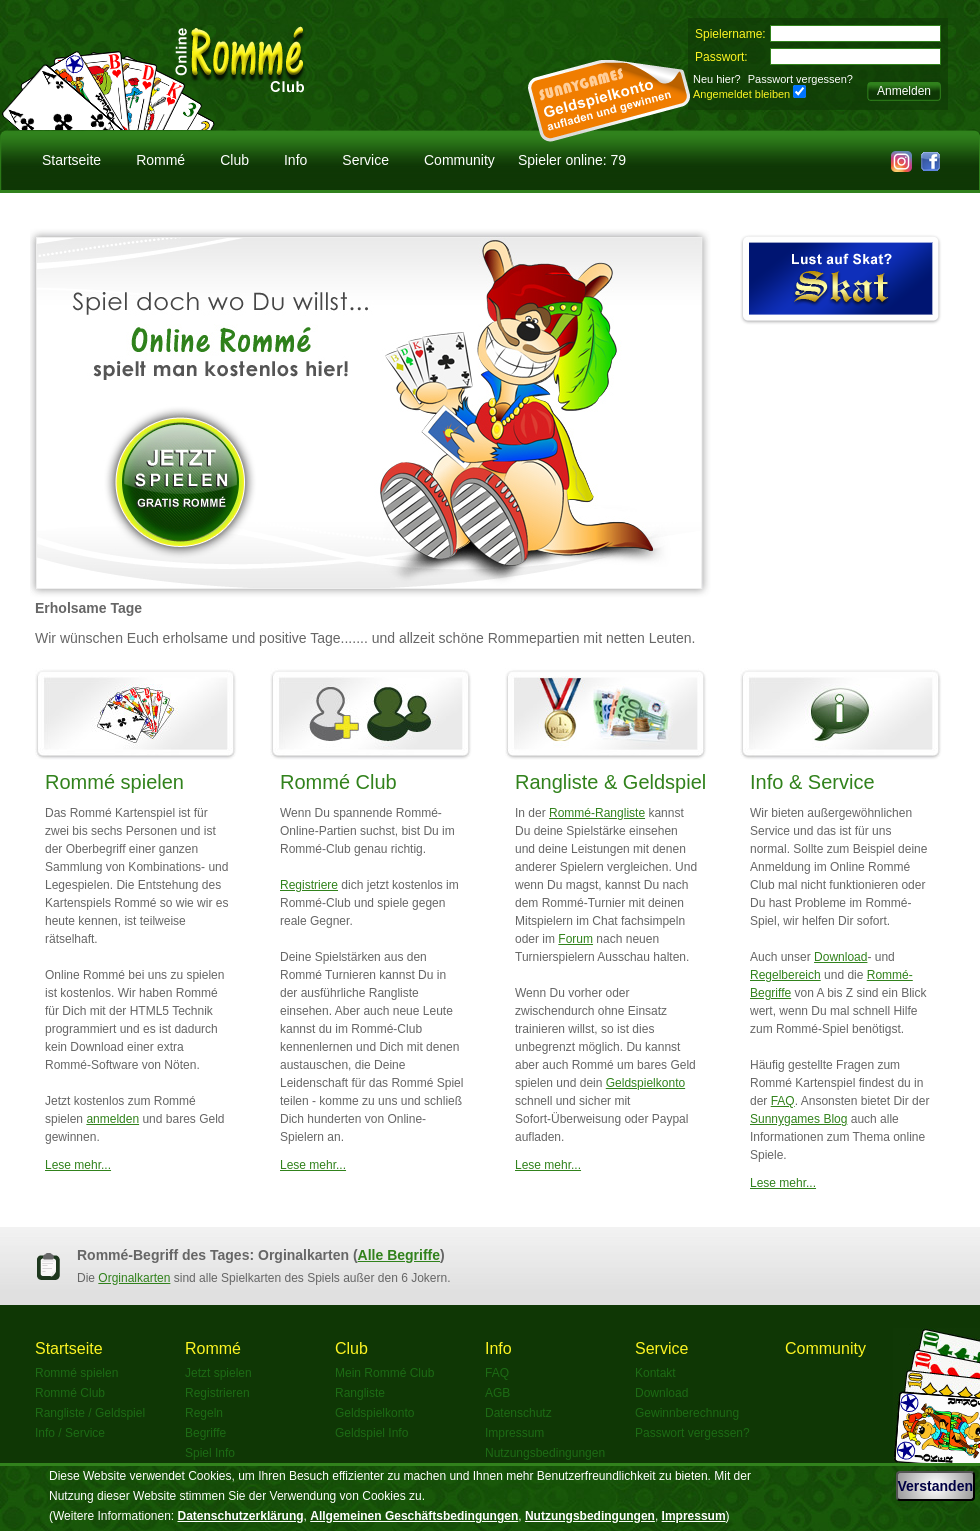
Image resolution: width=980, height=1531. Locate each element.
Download (840, 957)
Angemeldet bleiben (741, 94)
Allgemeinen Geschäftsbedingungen (414, 1516)
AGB (497, 1393)
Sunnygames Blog (798, 1119)
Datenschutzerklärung (241, 1516)
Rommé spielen (114, 782)
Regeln (204, 1413)
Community (459, 160)
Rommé (160, 160)
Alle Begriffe (399, 1255)
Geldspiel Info (371, 1433)
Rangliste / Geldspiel (90, 1413)
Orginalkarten (134, 1278)
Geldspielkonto (645, 1083)
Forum (575, 939)
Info (295, 160)
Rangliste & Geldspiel (610, 782)
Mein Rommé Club (384, 1373)
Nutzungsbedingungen (545, 1453)
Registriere (309, 885)
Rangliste (360, 1393)
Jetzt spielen (218, 1373)
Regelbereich (785, 975)
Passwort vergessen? (800, 79)
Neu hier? (717, 79)
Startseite (71, 160)
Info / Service (70, 1433)
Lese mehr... (78, 1165)
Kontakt (655, 1373)
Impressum (514, 1433)
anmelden (112, 1119)
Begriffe (205, 1433)
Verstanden (935, 1486)
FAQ (783, 1101)
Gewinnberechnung (687, 1413)
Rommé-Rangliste (597, 813)
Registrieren (217, 1393)
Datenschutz (518, 1413)
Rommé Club (338, 782)
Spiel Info (210, 1453)
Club (234, 160)
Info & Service (812, 782)
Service (365, 160)
